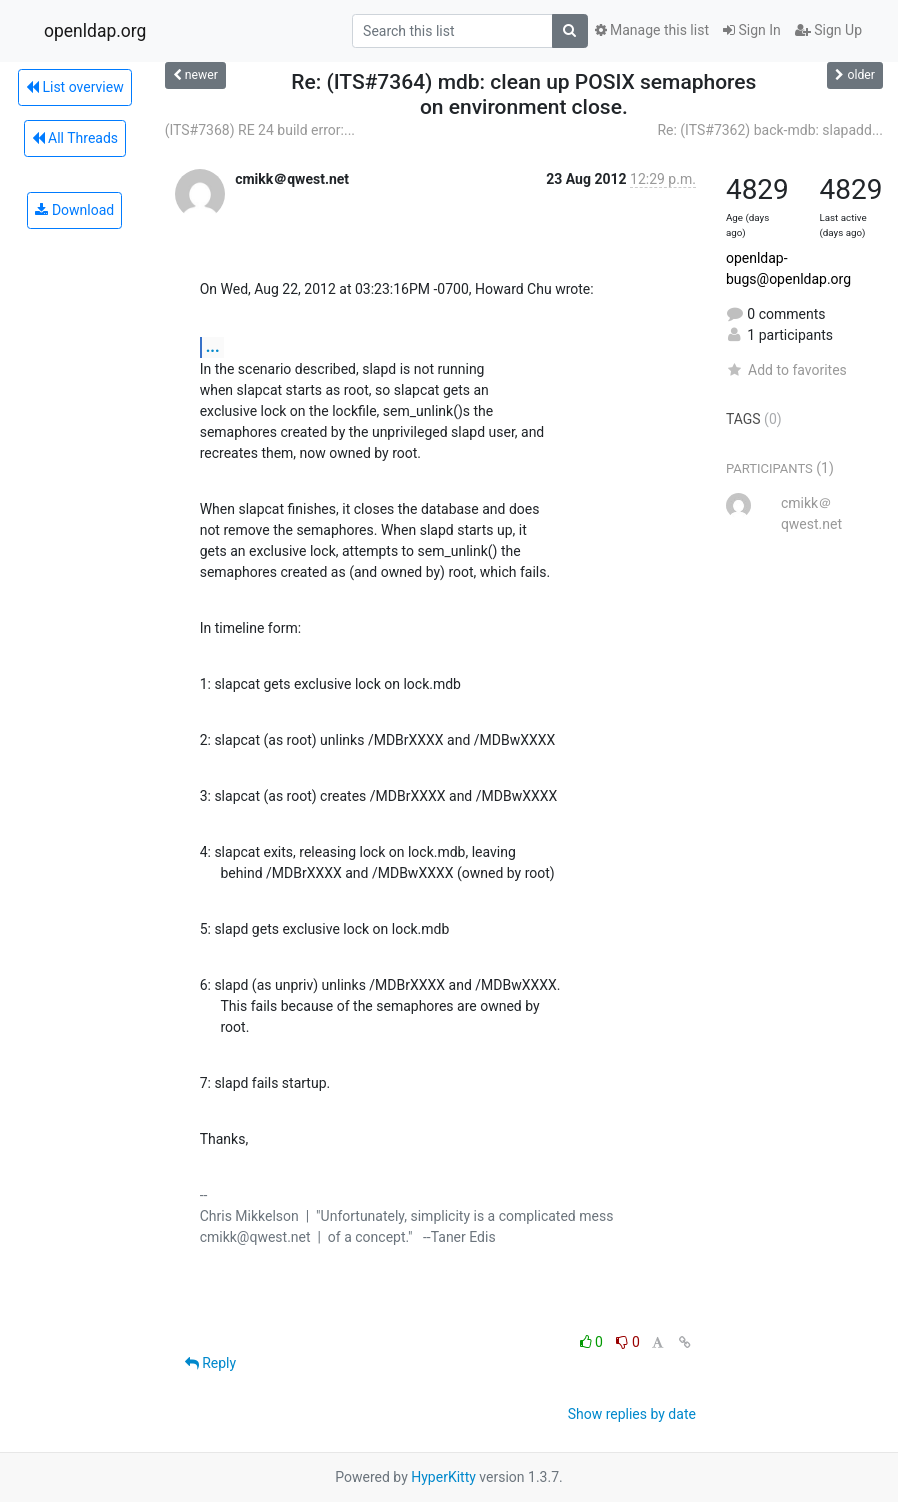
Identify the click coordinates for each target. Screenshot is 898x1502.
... (213, 346)
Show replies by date (632, 1414)
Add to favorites (786, 370)
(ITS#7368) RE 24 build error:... (260, 130)
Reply (210, 1363)
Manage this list (652, 30)
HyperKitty (443, 1477)
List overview (75, 87)
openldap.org (95, 31)
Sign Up (828, 30)
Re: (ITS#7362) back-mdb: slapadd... (770, 130)
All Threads (75, 138)
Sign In (752, 30)
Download (74, 210)
